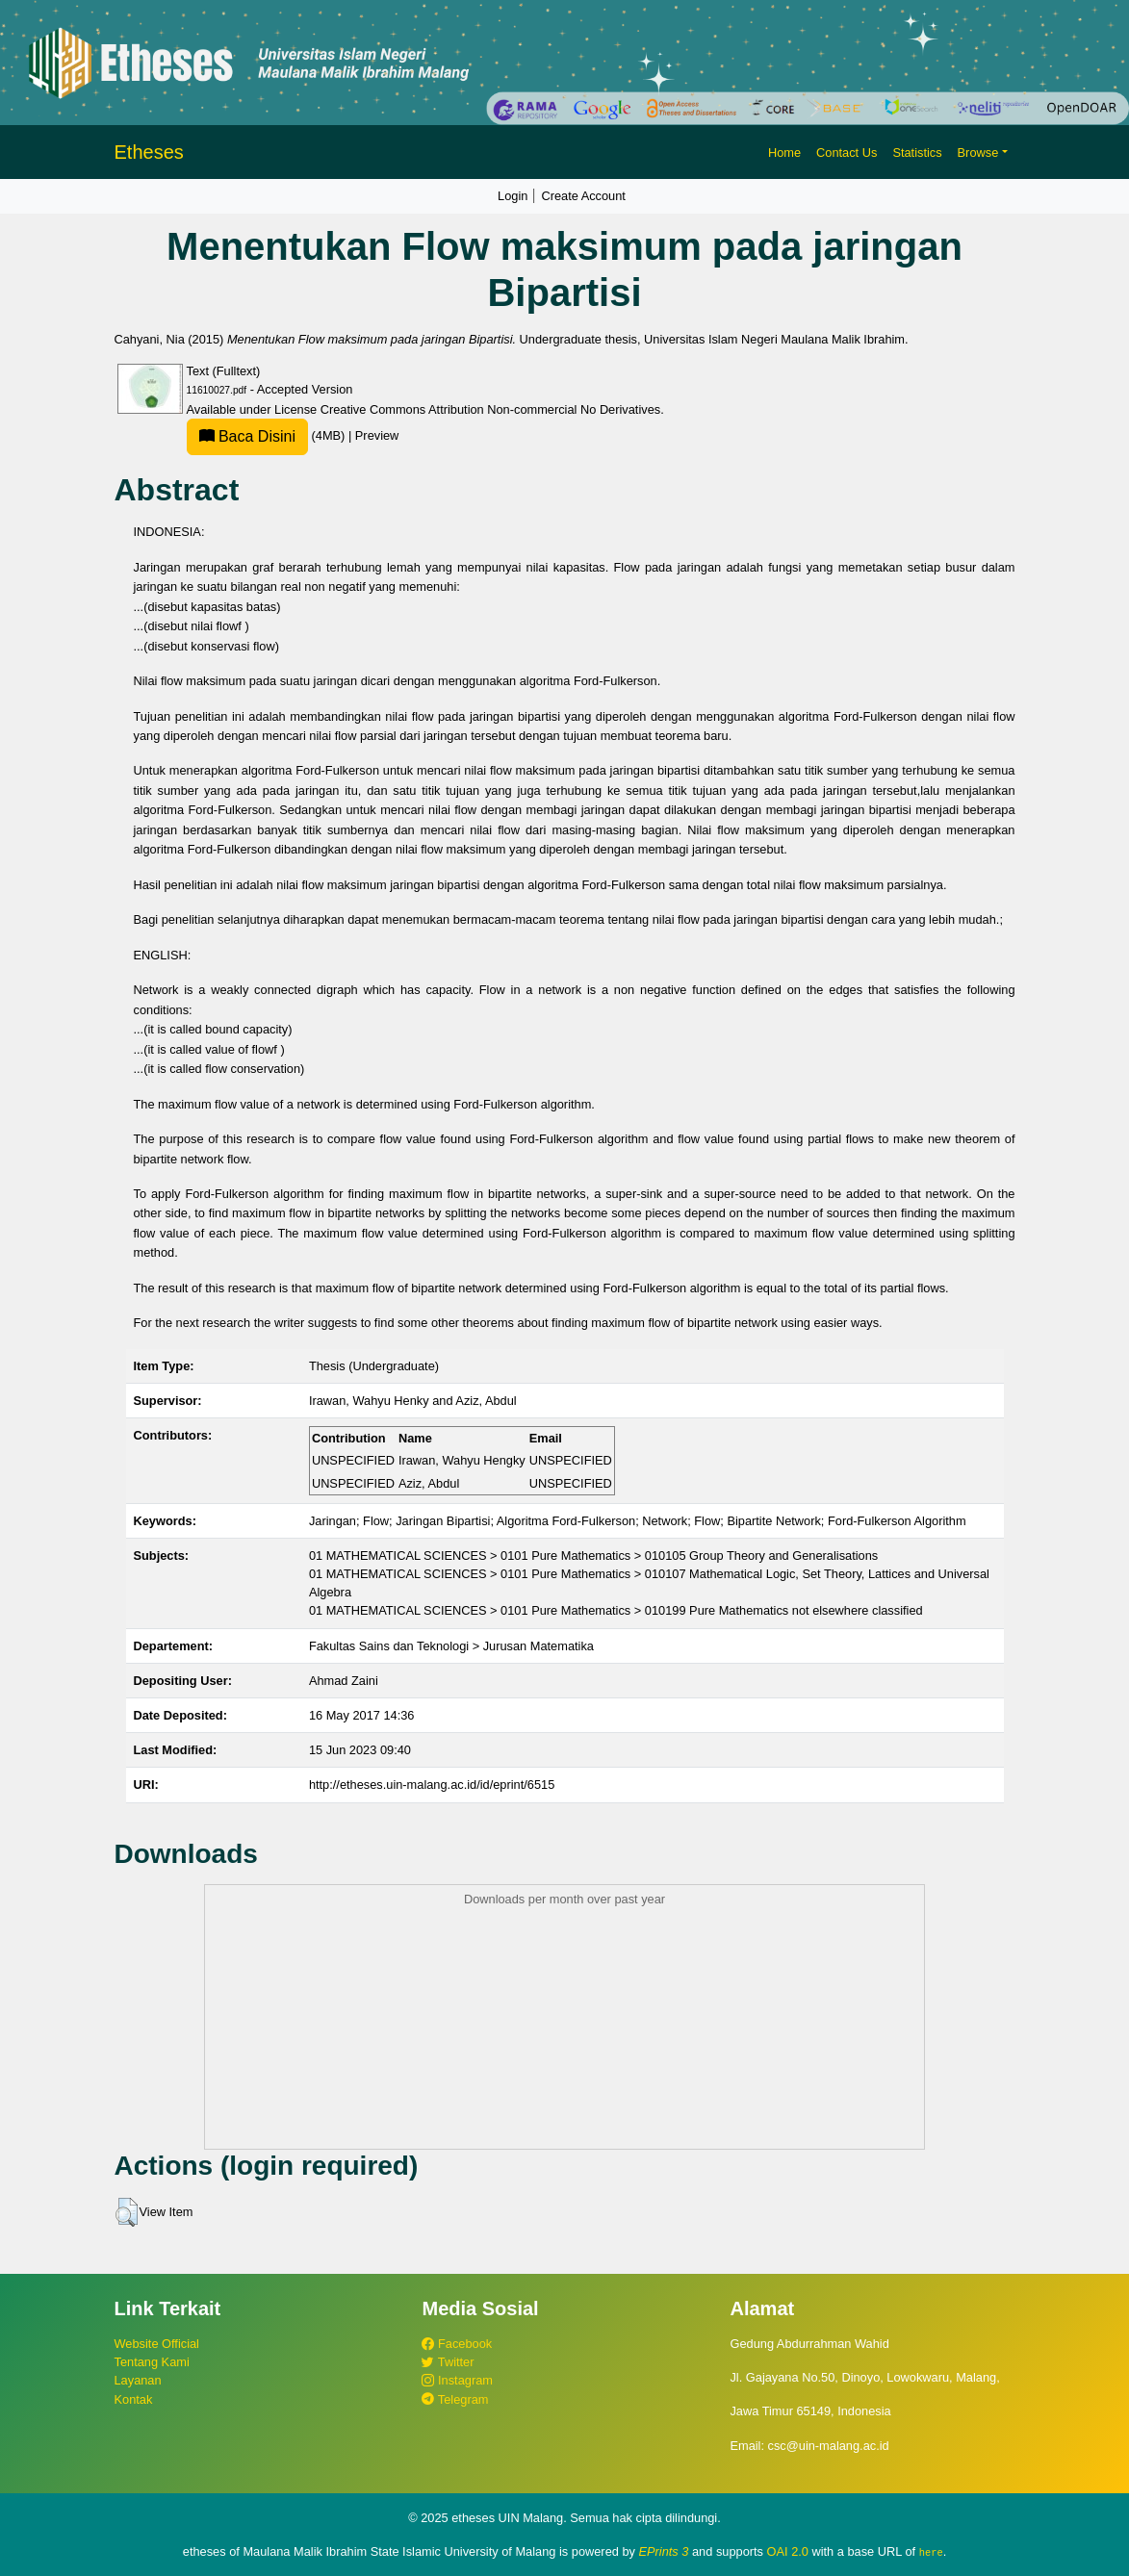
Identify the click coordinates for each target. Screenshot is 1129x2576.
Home (784, 152)
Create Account (583, 196)
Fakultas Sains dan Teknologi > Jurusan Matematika (451, 1646)
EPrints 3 (664, 2551)
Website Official (157, 2343)
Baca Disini (247, 436)
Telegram (455, 2399)
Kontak (134, 2399)
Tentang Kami (152, 2362)
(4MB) (267, 435)
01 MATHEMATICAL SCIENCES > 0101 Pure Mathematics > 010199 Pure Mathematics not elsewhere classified (616, 1610)
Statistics (916, 152)
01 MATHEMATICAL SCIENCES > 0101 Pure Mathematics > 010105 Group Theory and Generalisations (593, 1555)
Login (512, 196)
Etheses (149, 152)
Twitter (448, 2362)
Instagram (457, 2380)
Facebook (457, 2343)
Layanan (138, 2380)
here (931, 2552)
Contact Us (846, 152)
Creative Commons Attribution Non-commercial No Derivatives (490, 409)
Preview (377, 435)
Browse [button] (978, 152)
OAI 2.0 (787, 2551)
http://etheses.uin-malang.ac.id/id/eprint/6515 (431, 1784)
